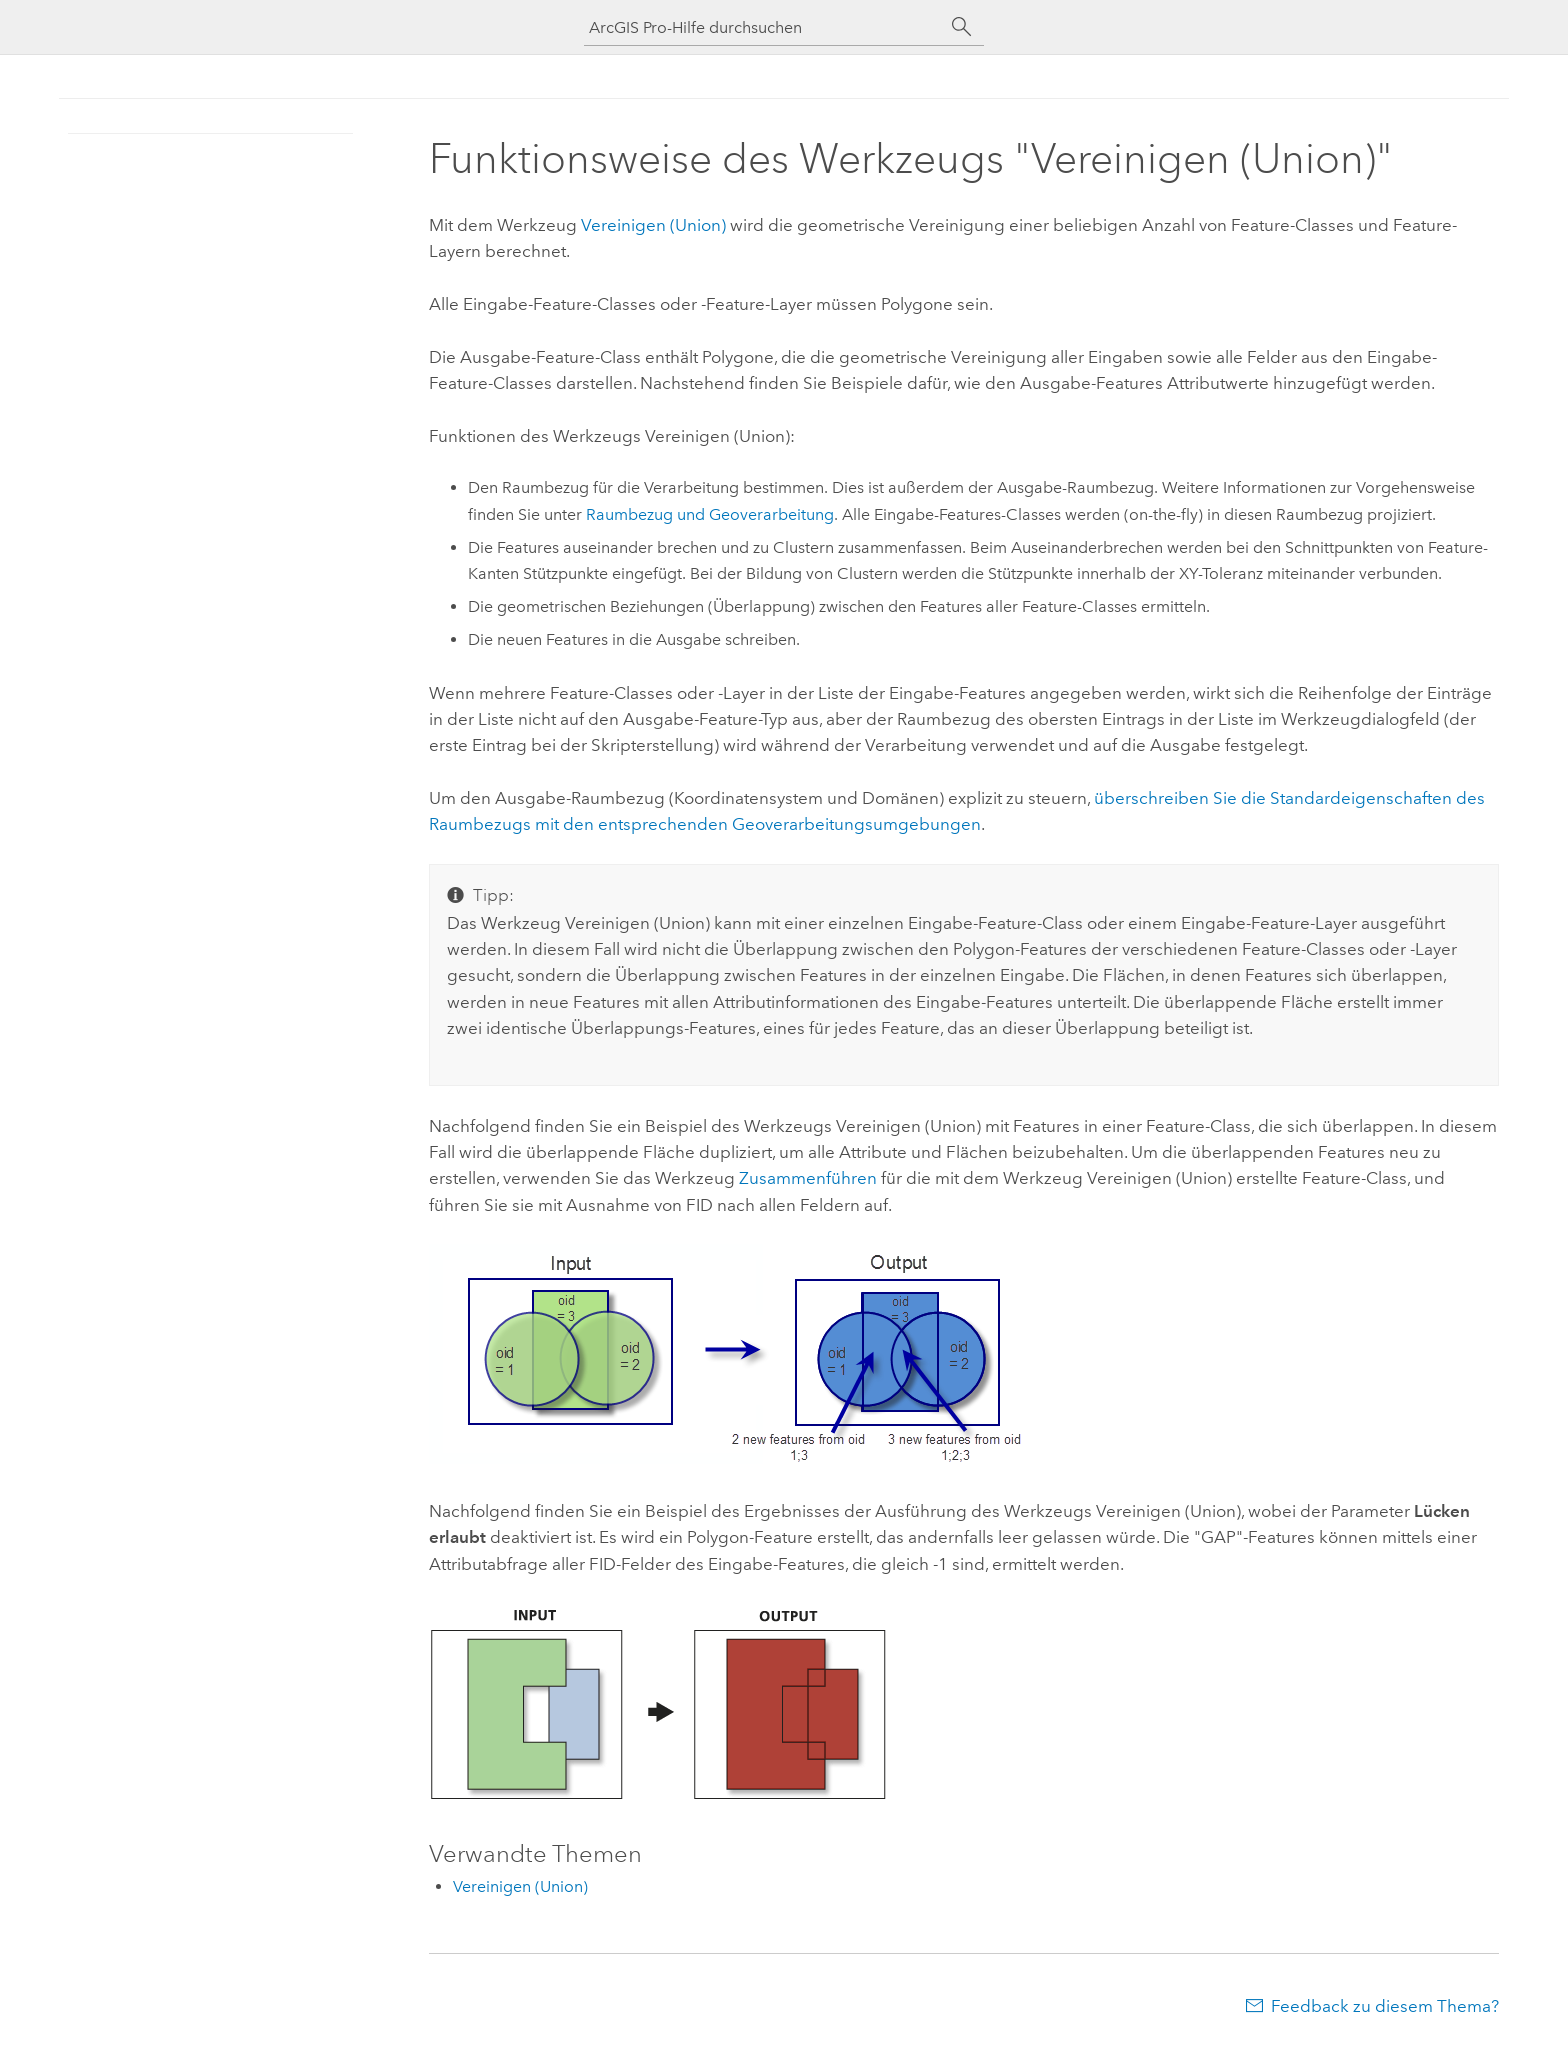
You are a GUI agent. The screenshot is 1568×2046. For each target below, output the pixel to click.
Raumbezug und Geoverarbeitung (710, 514)
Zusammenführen (808, 1178)
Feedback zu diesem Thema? (1385, 2006)
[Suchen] (962, 27)
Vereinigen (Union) (653, 225)
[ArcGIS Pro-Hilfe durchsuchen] (764, 27)
